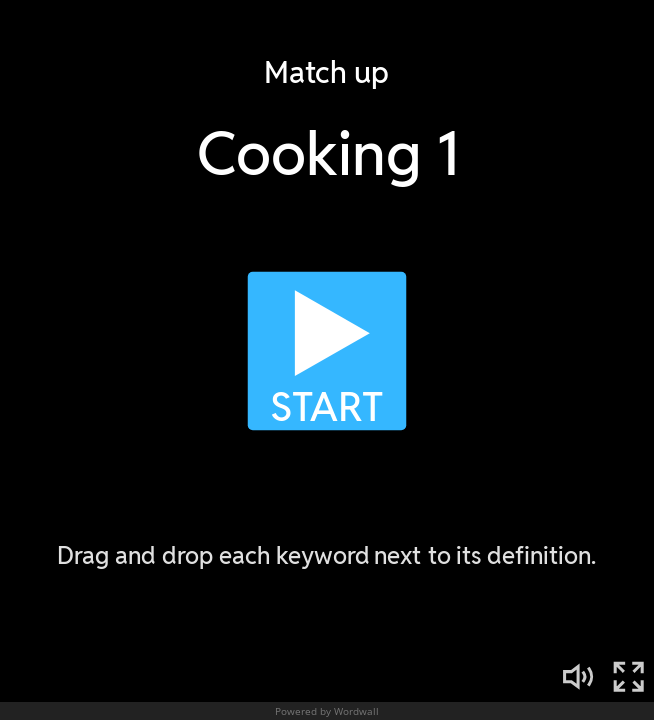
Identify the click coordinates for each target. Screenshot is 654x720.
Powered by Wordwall (327, 711)
